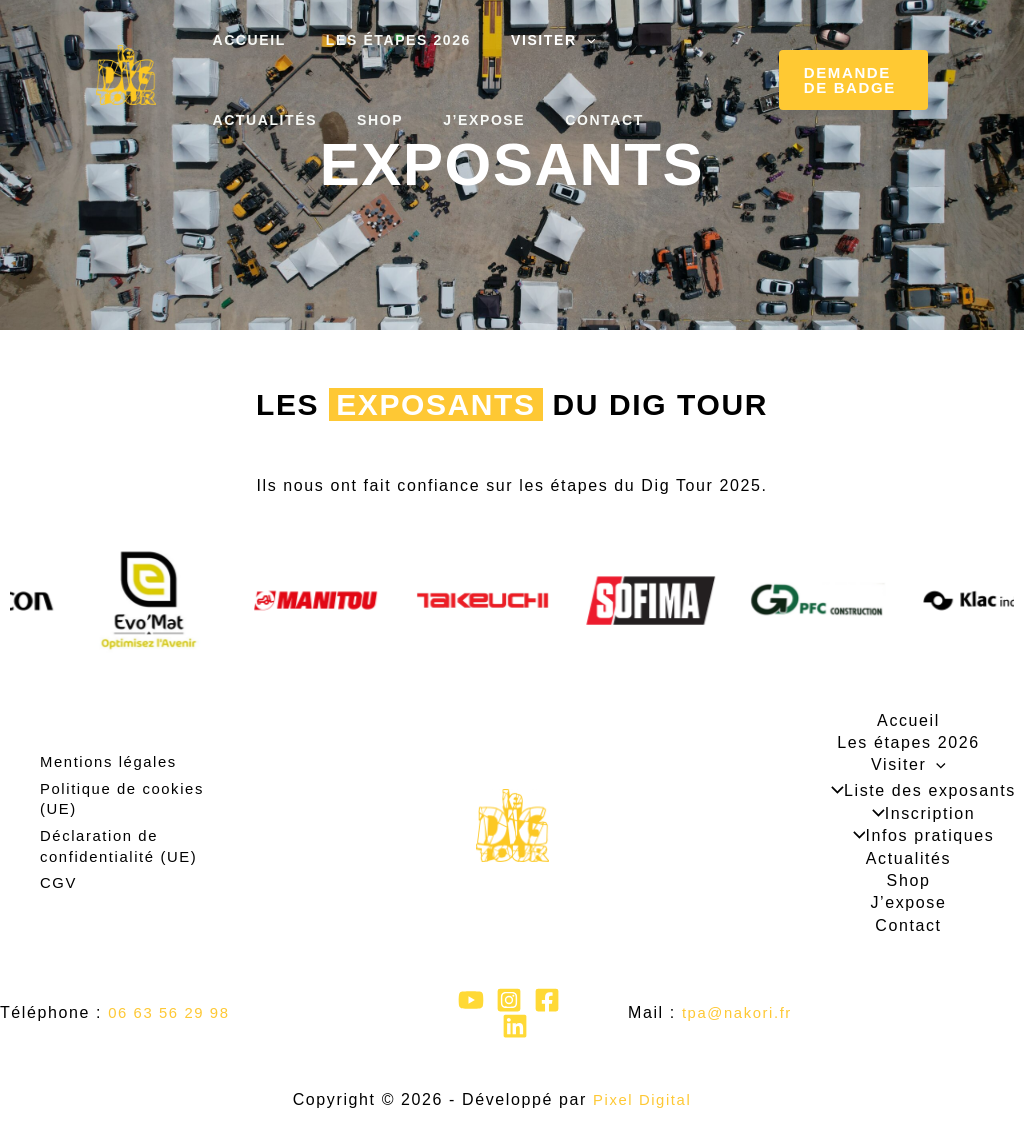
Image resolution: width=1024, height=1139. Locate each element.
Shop (229, 120)
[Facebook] (547, 1000)
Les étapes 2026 (380, 40)
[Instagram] (509, 1000)
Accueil (242, 40)
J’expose (322, 120)
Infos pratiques (918, 835)
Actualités (645, 40)
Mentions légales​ (113, 769)
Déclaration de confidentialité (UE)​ (123, 847)
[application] (556, 40)
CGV (59, 881)
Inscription (918, 813)
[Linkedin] (515, 1026)
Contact (430, 120)
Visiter (523, 40)
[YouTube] (471, 1000)
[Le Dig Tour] (126, 75)
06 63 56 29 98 (172, 1012)
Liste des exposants (918, 791)
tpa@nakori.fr (740, 1012)
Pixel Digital (642, 1099)
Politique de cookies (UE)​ (127, 802)
